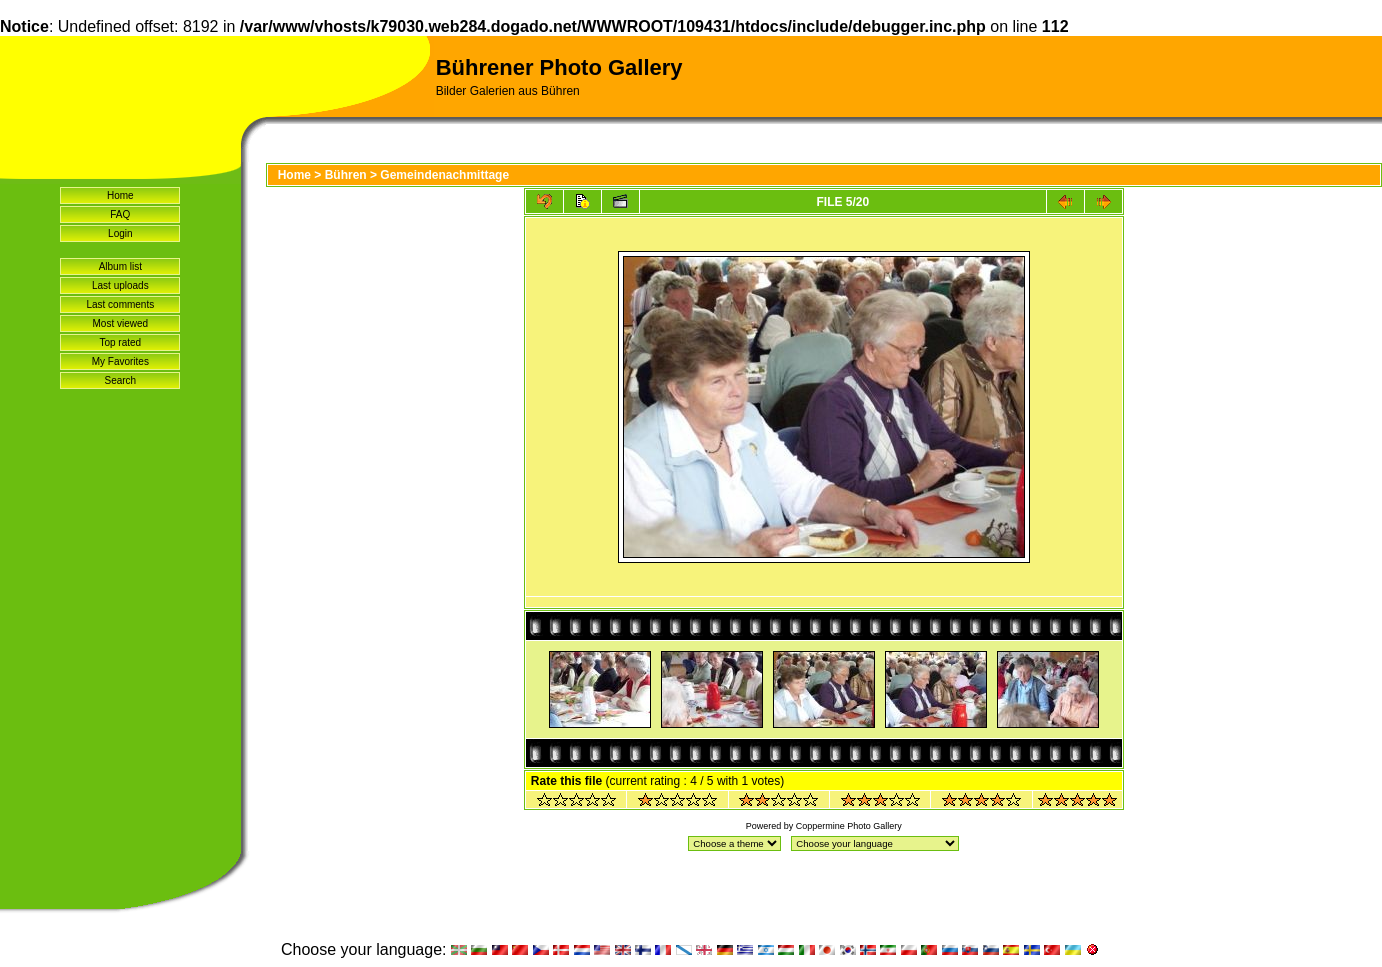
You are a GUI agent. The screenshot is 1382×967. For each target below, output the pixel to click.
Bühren (346, 175)
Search (120, 380)
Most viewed (121, 323)
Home (120, 195)
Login (120, 233)
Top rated (120, 342)
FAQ (120, 214)
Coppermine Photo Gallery (849, 826)
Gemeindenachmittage (444, 175)
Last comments (120, 304)
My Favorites (120, 361)
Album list (120, 266)
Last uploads (120, 285)
